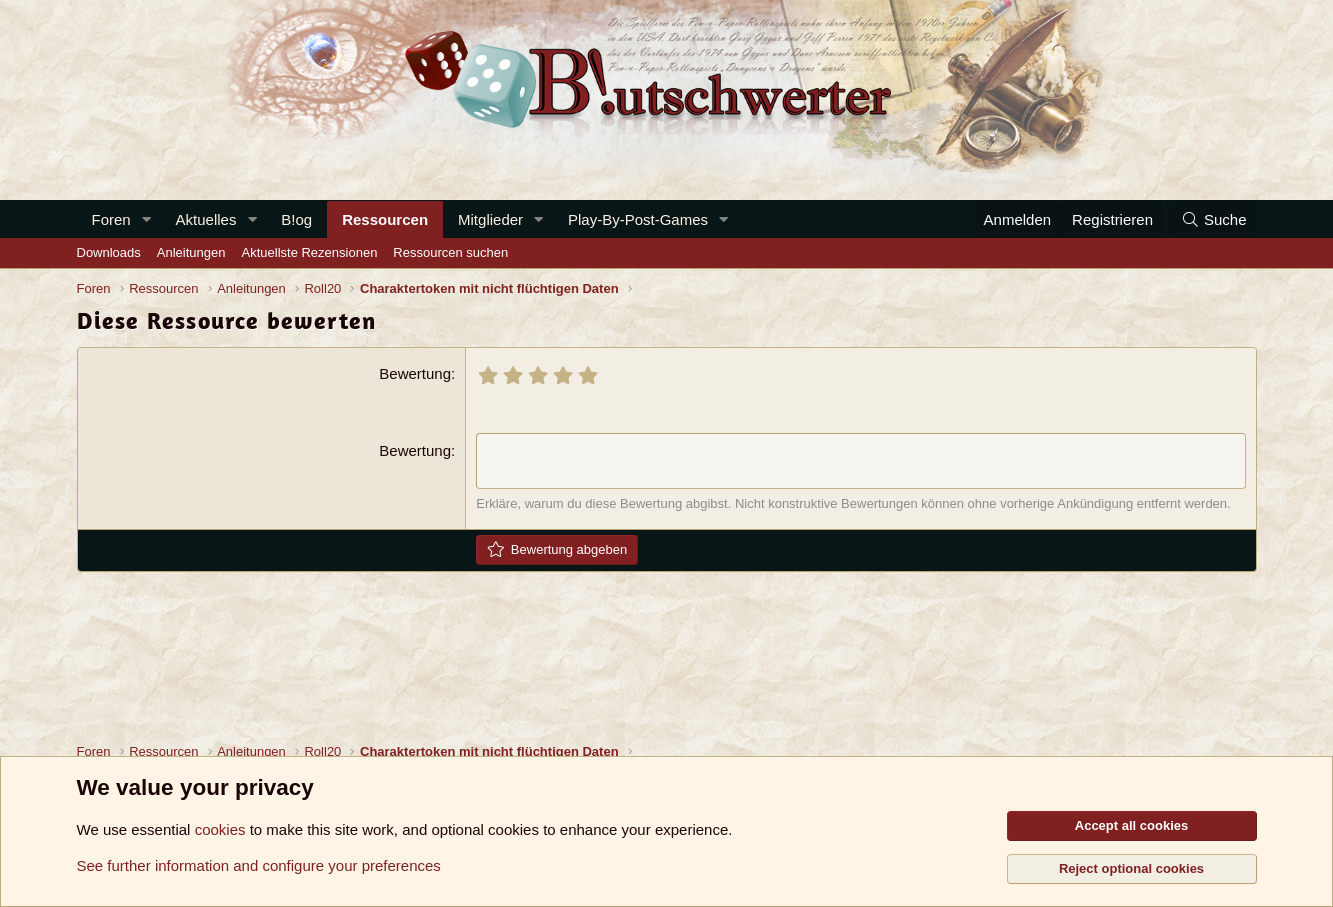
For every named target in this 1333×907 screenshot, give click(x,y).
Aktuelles (206, 219)
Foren (111, 219)
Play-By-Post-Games (638, 219)
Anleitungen (191, 252)
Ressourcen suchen (450, 252)
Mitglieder (490, 219)
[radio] (487, 375)
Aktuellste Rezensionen (310, 252)
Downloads (109, 252)
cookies (220, 829)
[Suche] (1213, 219)
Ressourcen (385, 219)
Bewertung (415, 373)
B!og (296, 219)
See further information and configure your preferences (259, 865)
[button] (147, 219)
